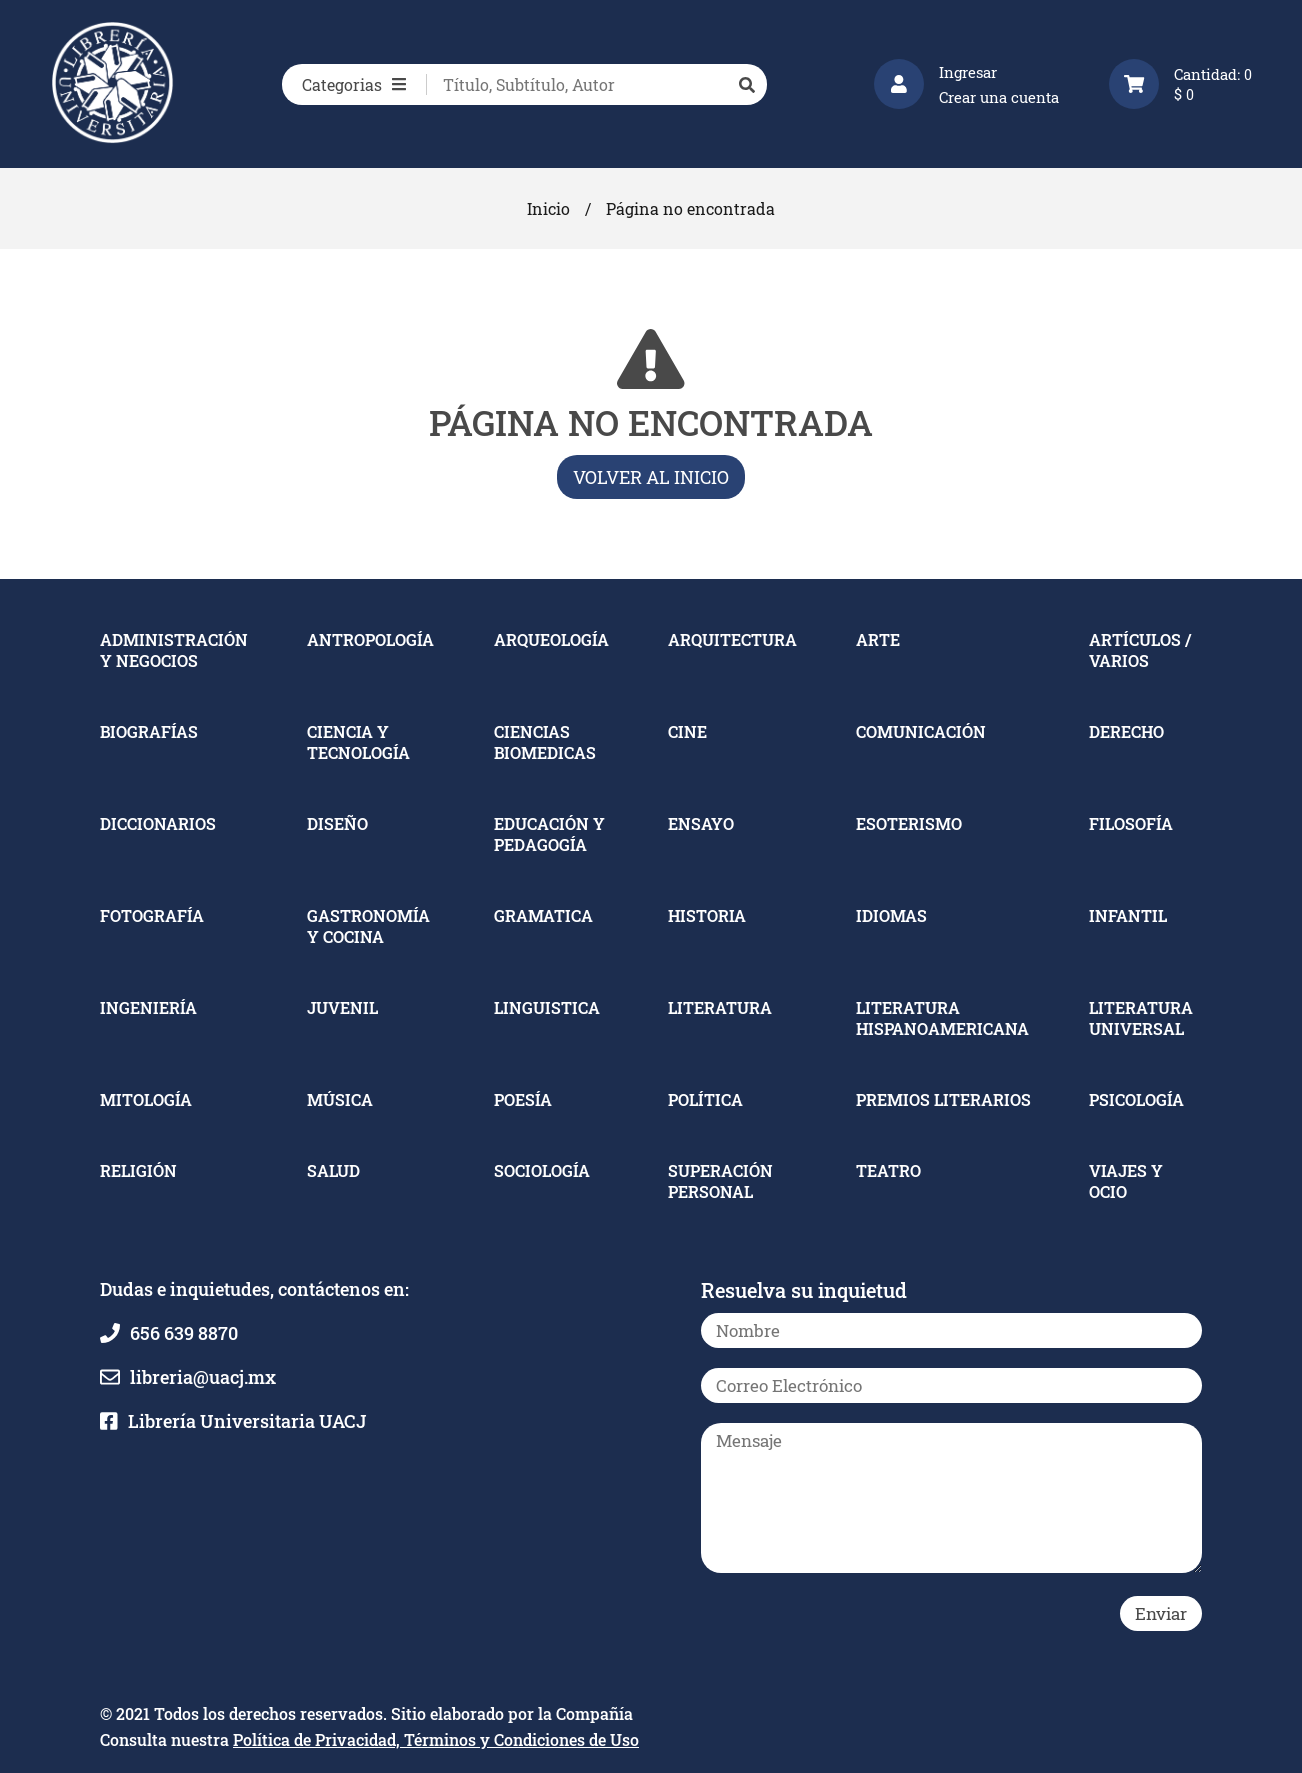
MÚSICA (340, 1099)
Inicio (548, 208)
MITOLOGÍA (146, 1099)
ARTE (878, 639)
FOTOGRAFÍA (152, 915)
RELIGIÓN (138, 1170)
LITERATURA (720, 1007)
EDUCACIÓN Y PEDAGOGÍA (549, 834)
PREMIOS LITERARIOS (943, 1099)
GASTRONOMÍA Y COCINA (368, 926)
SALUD (333, 1170)
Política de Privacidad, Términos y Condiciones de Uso (436, 1739)
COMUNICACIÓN (921, 731)
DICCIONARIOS (158, 823)
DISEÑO (337, 823)
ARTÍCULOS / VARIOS (1140, 650)
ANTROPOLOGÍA (370, 639)
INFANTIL (1128, 915)
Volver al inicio (651, 477)
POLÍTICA (705, 1099)
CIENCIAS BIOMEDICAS (545, 742)
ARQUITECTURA (732, 639)
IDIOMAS (891, 915)
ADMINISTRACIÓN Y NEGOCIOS (174, 650)
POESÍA (523, 1099)
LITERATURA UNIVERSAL (1141, 1018)
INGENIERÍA (148, 1007)
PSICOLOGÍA (1136, 1099)
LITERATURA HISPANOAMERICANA (942, 1018)
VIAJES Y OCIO (1126, 1181)
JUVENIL (342, 1007)
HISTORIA (707, 915)
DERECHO (1126, 731)
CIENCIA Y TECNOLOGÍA (358, 742)
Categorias (354, 84)
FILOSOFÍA (1131, 823)
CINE (687, 731)
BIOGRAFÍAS (149, 731)
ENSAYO (701, 823)
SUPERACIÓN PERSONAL (720, 1181)
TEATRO (888, 1170)
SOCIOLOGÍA (542, 1170)
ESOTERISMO (909, 823)
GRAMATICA (543, 915)
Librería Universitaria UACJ (247, 1421)
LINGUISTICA (547, 1007)
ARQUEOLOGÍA (551, 639)
